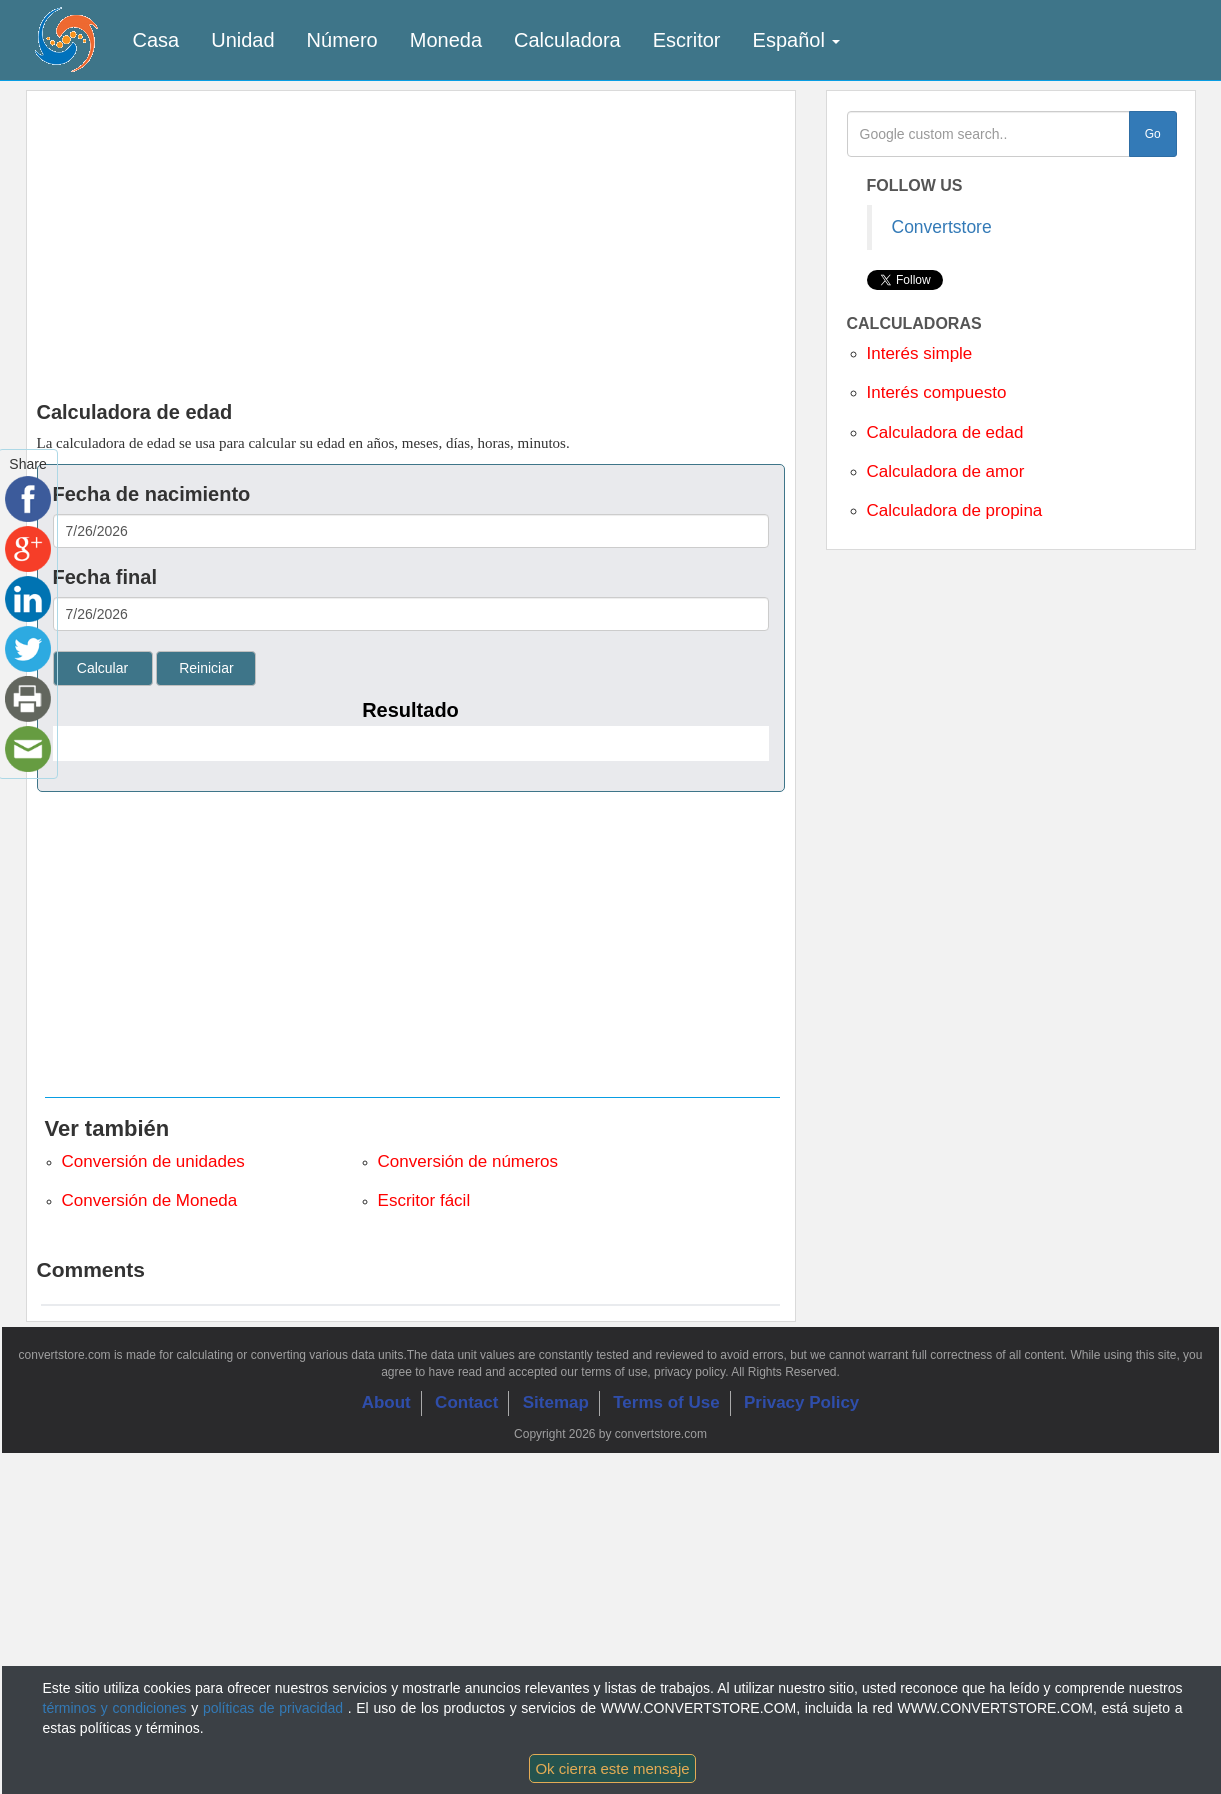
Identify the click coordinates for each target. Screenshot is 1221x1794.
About (386, 1402)
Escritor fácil (424, 1200)
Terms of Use (666, 1402)
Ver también (107, 1128)
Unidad (242, 40)
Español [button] (797, 40)
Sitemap (556, 1402)
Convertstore (942, 227)
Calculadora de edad (945, 432)
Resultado (410, 710)
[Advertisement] (611, 241)
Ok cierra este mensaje (612, 1768)
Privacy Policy (801, 1402)
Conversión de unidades (153, 1161)
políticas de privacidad (275, 1708)
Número (342, 40)
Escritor (687, 40)
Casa (156, 40)
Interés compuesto (937, 392)
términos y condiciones (117, 1708)
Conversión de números (468, 1161)
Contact (466, 1402)
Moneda (446, 40)
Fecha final (105, 577)
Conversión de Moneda (150, 1200)
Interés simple (920, 353)
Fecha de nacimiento (152, 494)
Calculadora (567, 40)
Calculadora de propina (955, 510)
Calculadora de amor (946, 471)
